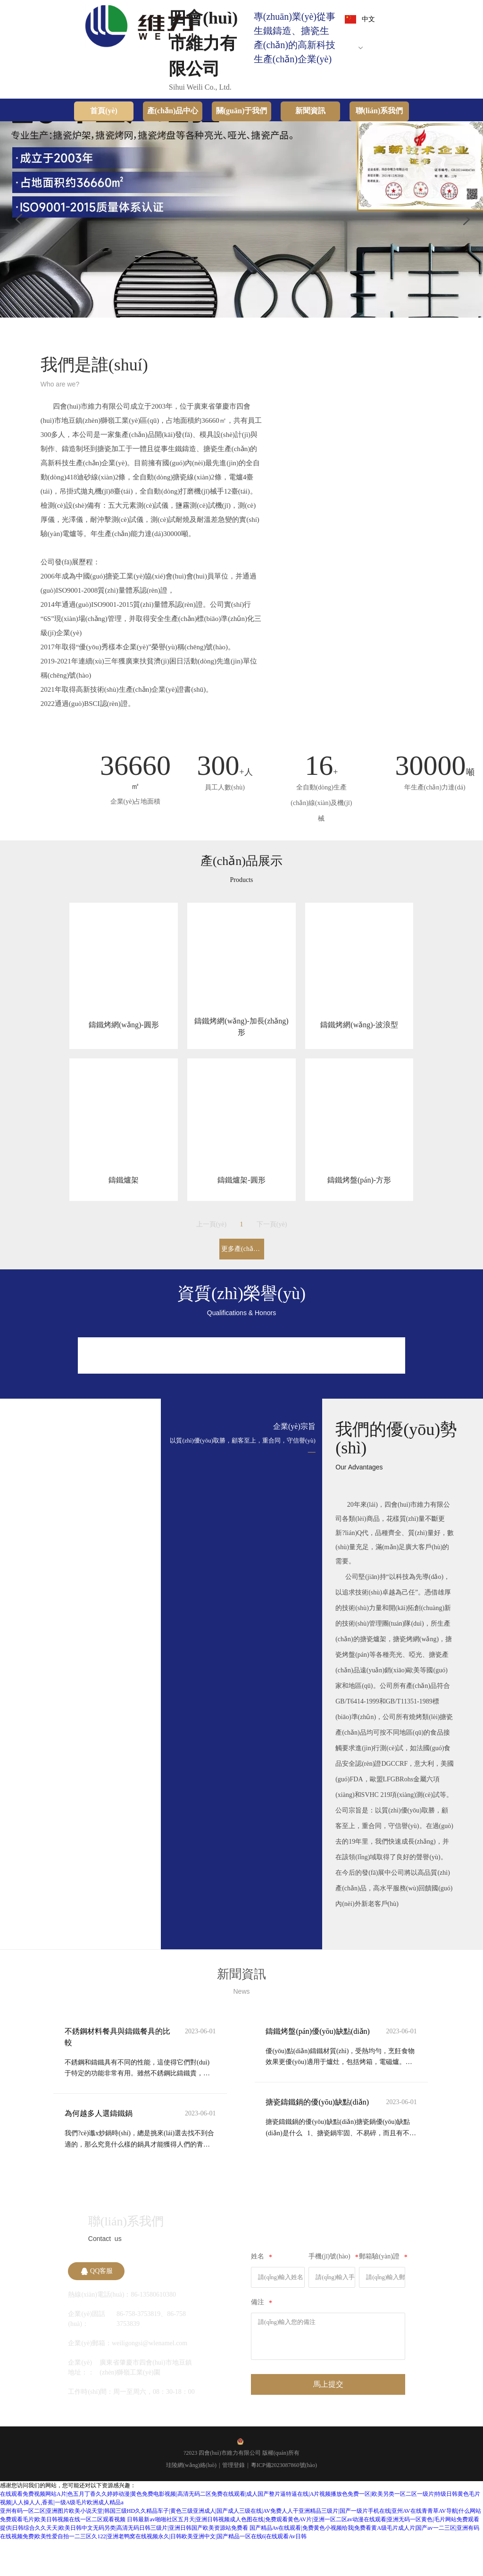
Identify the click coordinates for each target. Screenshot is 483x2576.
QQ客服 (96, 2306)
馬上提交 (328, 2420)
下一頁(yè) (272, 1252)
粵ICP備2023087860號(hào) (284, 2500)
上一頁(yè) (211, 1252)
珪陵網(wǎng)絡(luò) (191, 2500)
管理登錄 (233, 2500)
